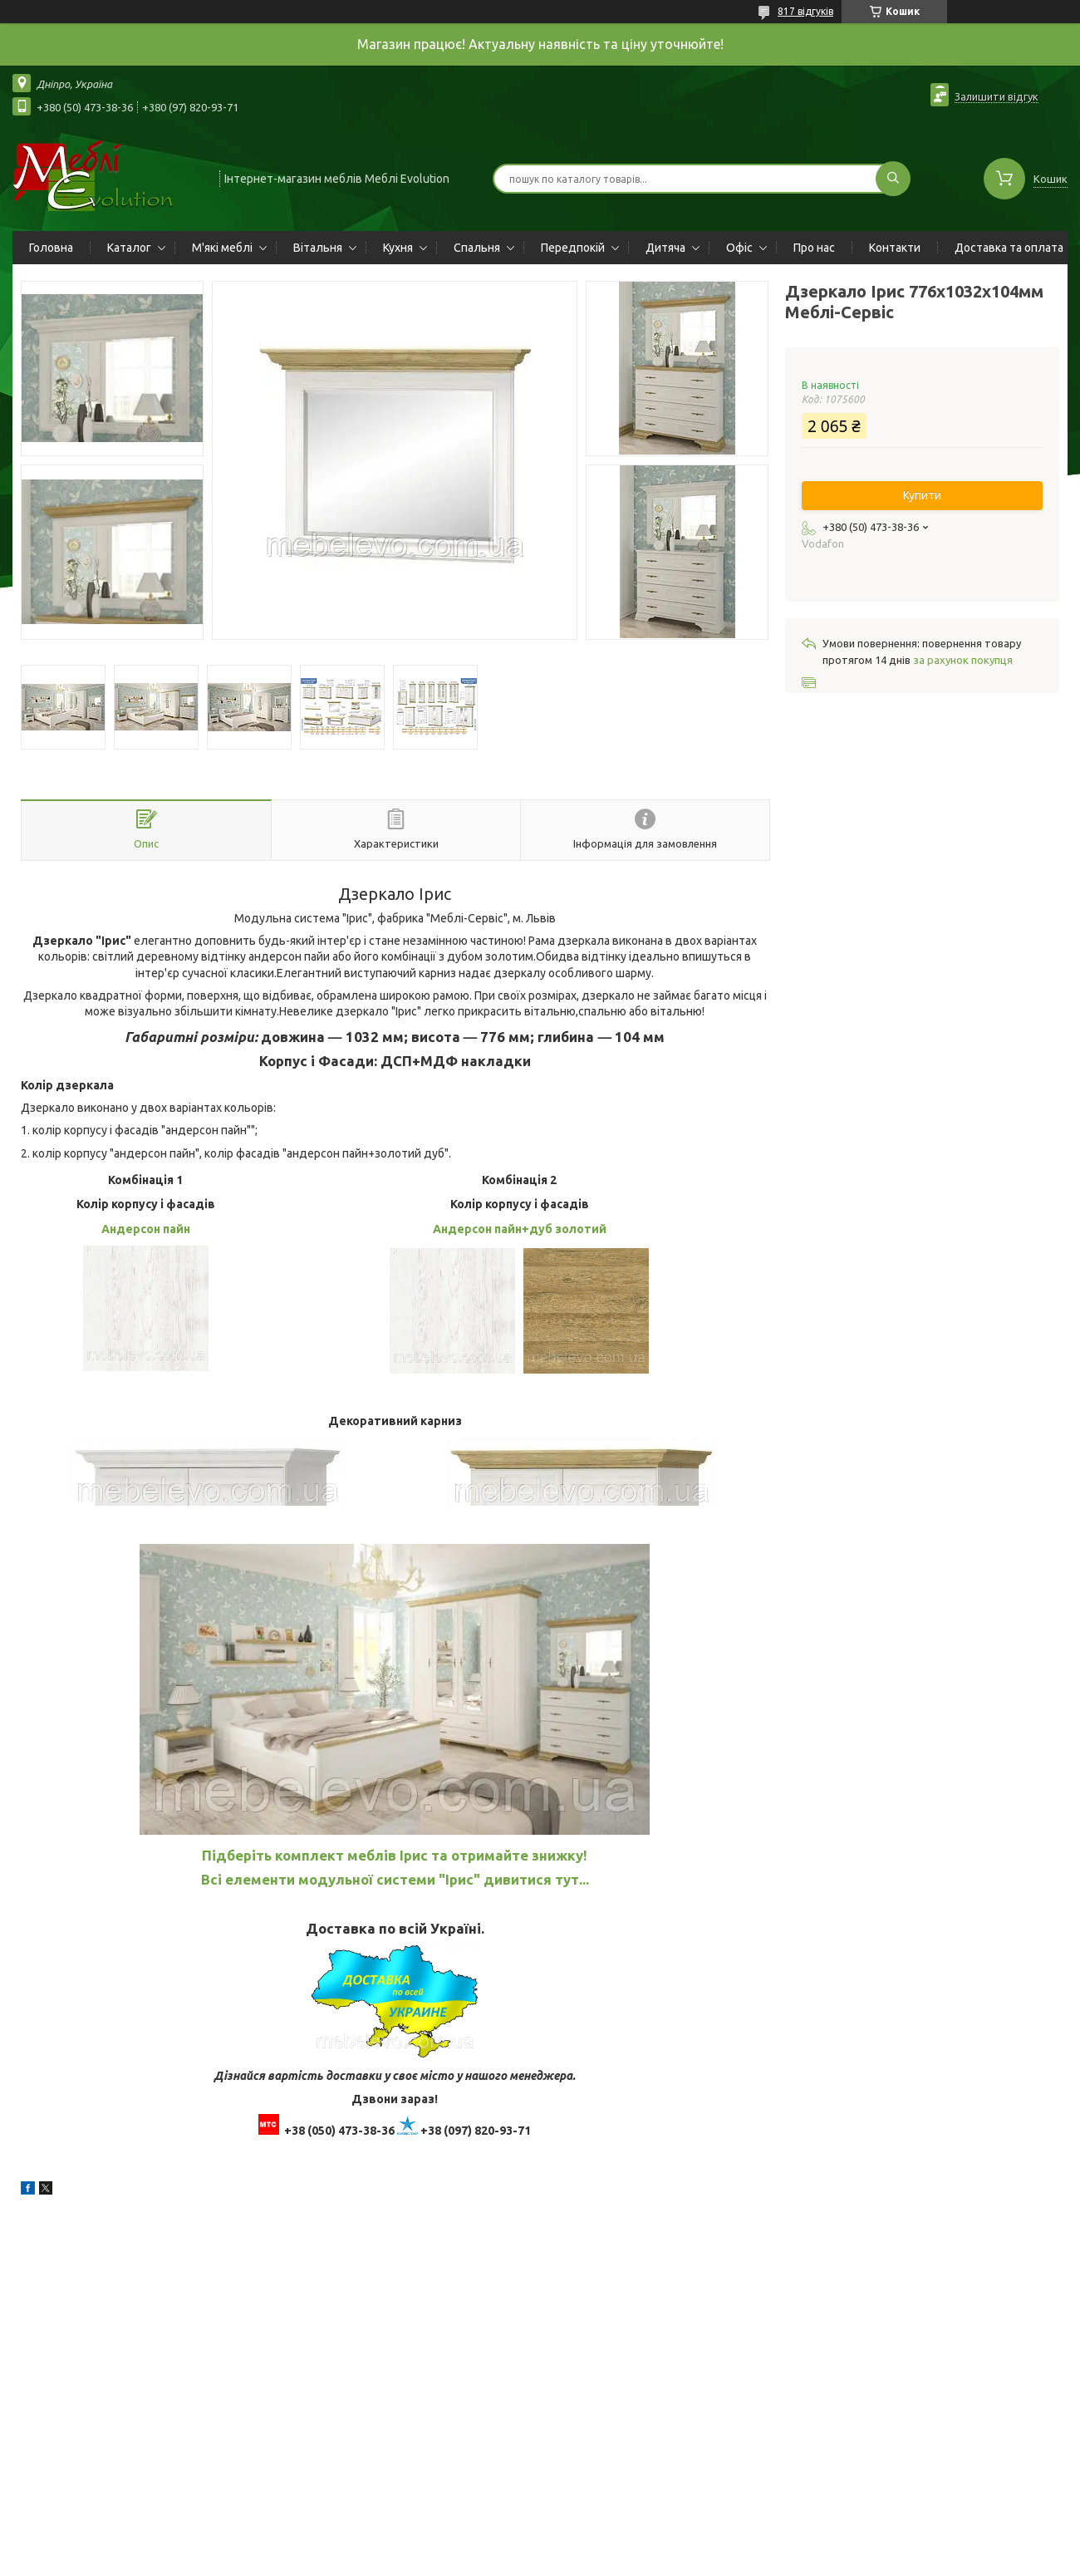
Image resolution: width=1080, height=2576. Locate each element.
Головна (51, 247)
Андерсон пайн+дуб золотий (519, 1229)
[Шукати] (893, 178)
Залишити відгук (996, 96)
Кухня (398, 247)
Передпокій (573, 247)
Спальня (477, 247)
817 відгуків (805, 11)
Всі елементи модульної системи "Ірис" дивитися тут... (395, 1879)
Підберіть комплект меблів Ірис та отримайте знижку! (394, 1855)
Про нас (814, 247)
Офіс (739, 247)
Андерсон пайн (145, 1229)
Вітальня (317, 247)
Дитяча (665, 247)
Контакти (894, 247)
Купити (922, 495)
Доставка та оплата (1009, 247)
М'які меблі (222, 247)
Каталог (129, 247)
